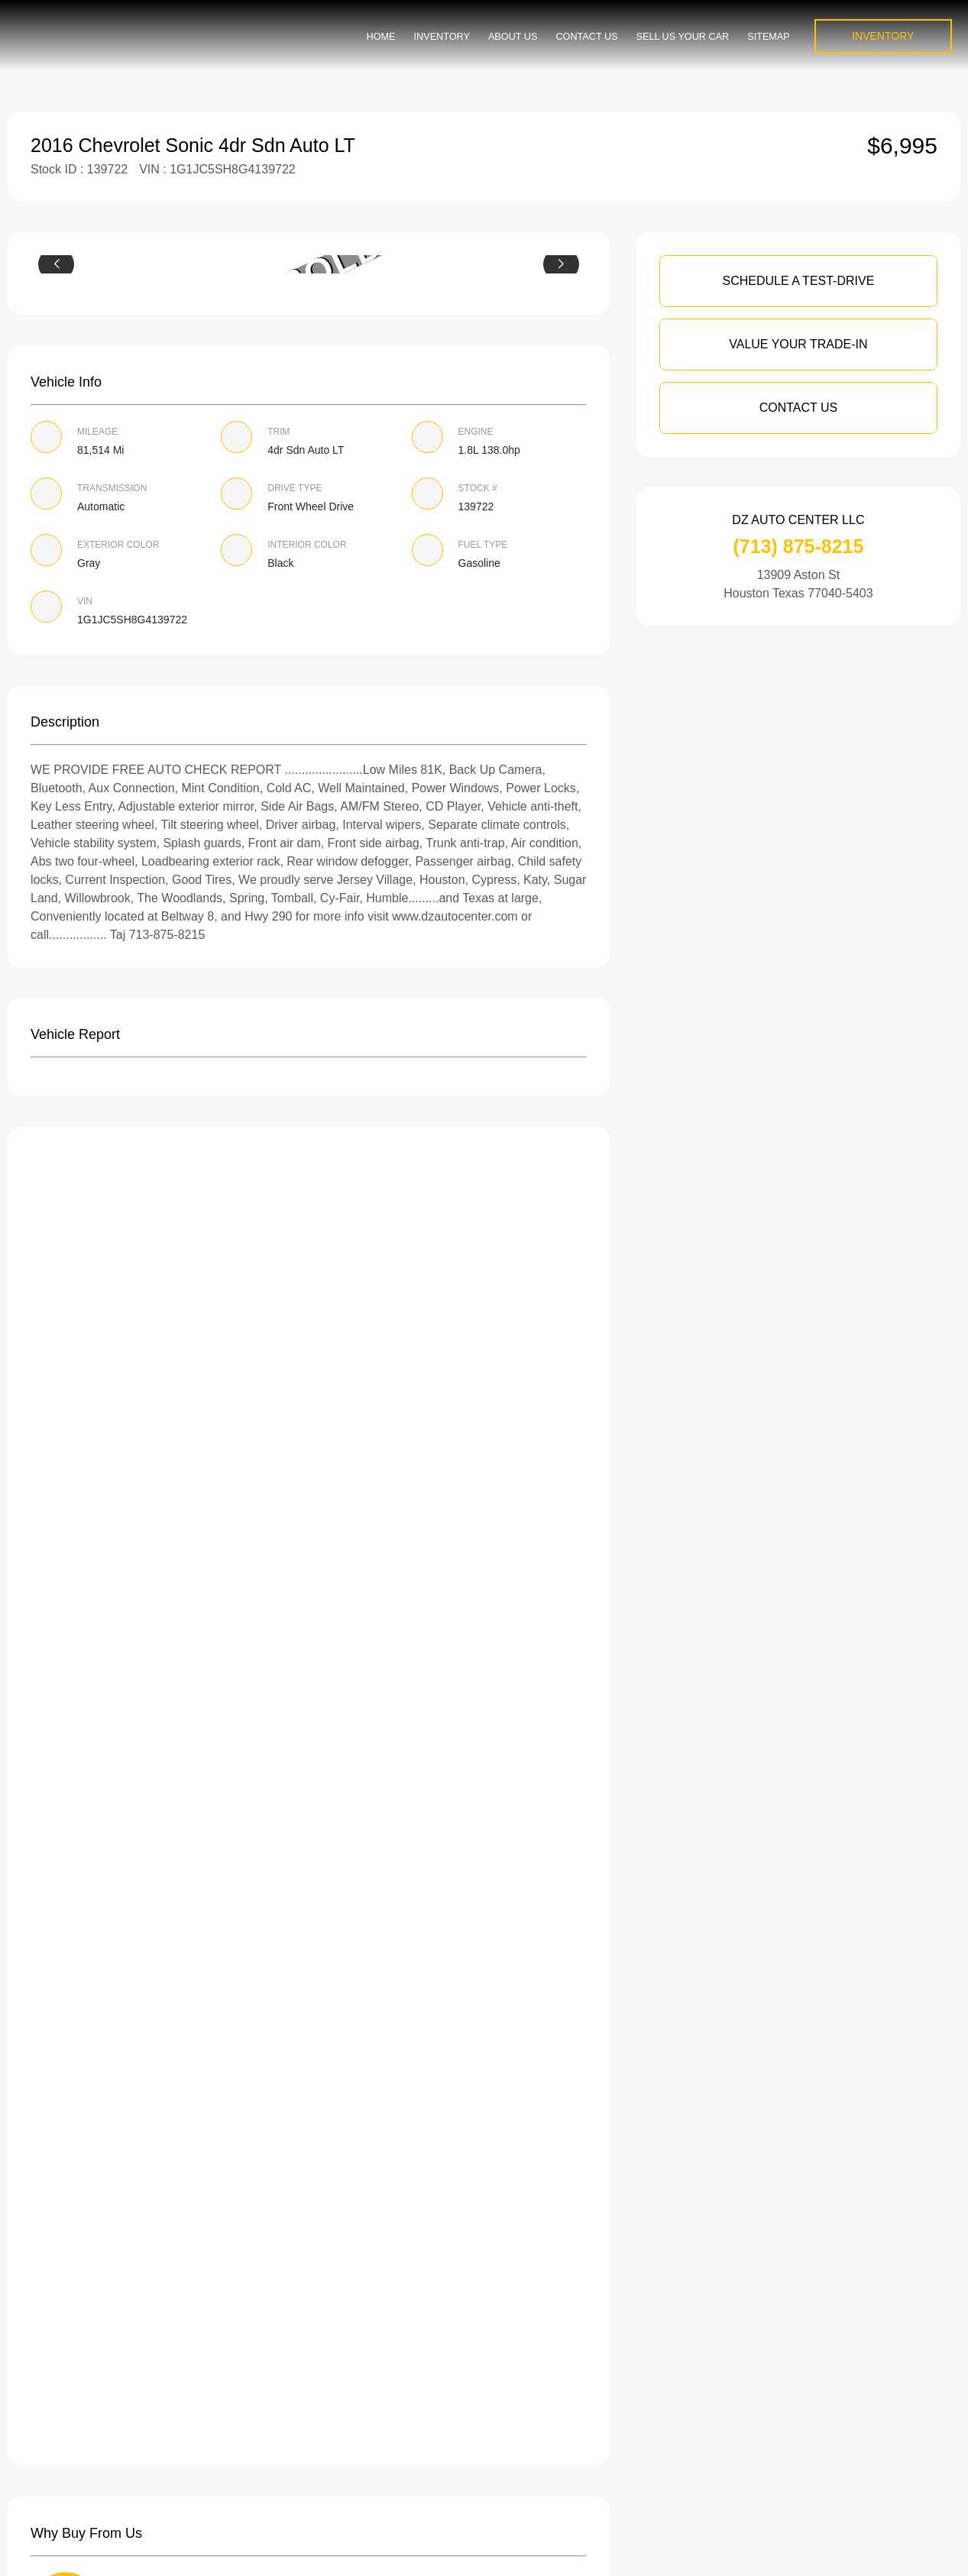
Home (381, 36)
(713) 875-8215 (798, 546)
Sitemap (768, 36)
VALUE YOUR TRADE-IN (798, 344)
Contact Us (586, 36)
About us (512, 36)
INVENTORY (883, 36)
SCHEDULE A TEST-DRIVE (798, 280)
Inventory (442, 36)
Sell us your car (683, 36)
